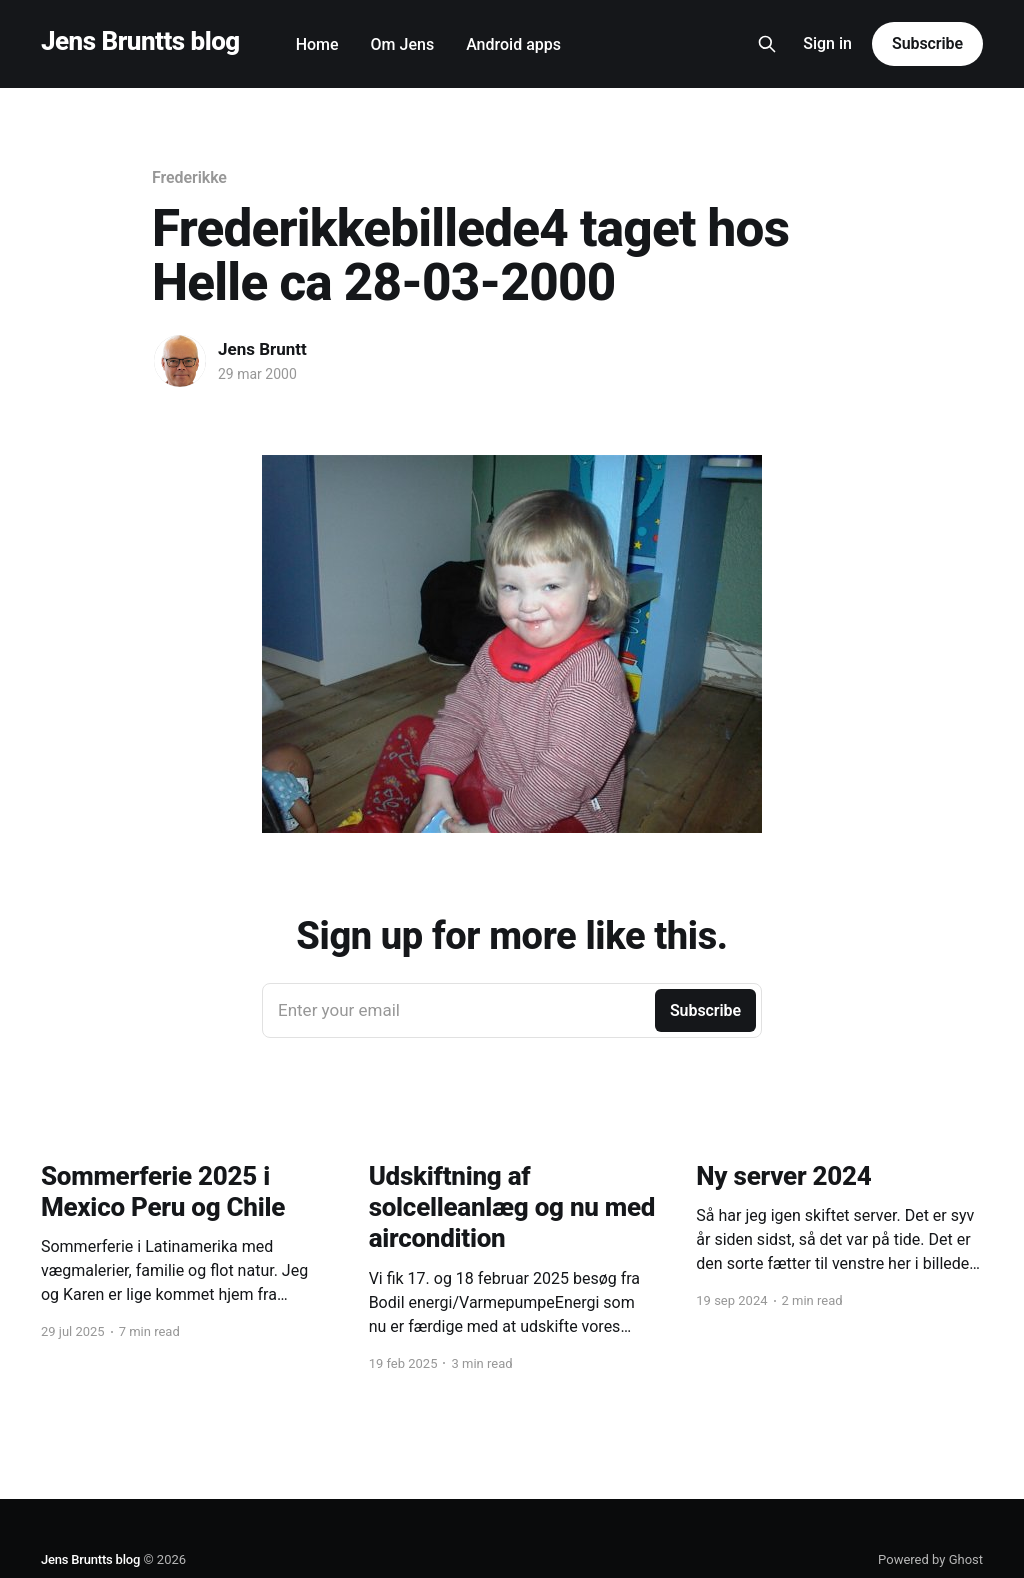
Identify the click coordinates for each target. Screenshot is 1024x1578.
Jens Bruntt (262, 349)
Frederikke (189, 177)
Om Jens (403, 44)
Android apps (513, 44)
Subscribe (927, 43)
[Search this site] (767, 44)
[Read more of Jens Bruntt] (180, 361)
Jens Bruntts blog (140, 41)
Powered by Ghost (930, 1559)
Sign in (827, 43)
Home (317, 44)
